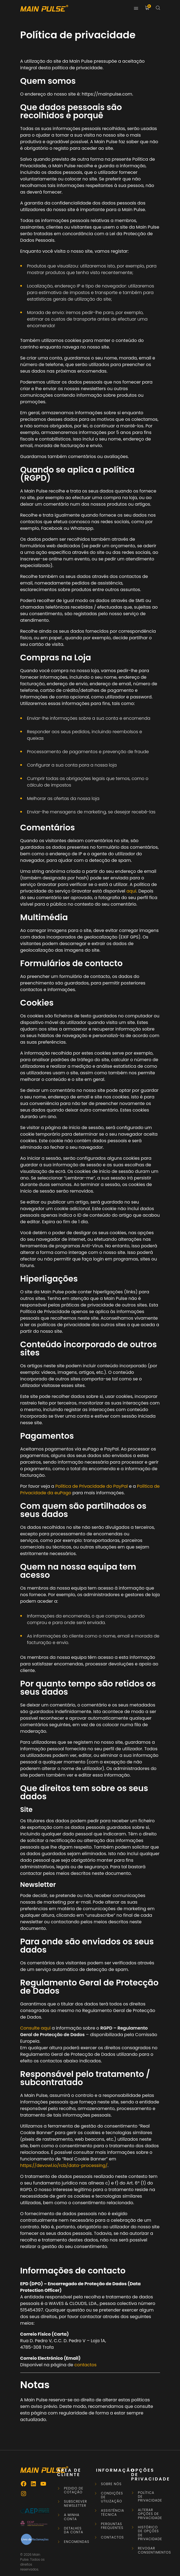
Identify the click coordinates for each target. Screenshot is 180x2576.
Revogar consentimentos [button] (149, 2550)
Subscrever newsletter (75, 2504)
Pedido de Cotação (74, 2490)
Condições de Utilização (112, 2497)
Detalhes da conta (73, 2530)
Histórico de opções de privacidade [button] (149, 2533)
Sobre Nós (111, 2484)
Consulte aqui (35, 2028)
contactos (85, 2365)
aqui (131, 891)
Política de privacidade (149, 2497)
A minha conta (72, 2517)
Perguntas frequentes (112, 2526)
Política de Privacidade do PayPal (91, 1486)
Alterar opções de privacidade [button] (149, 2514)
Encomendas (75, 2542)
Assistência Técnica (112, 2513)
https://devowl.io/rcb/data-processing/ (64, 2165)
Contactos (112, 2537)
